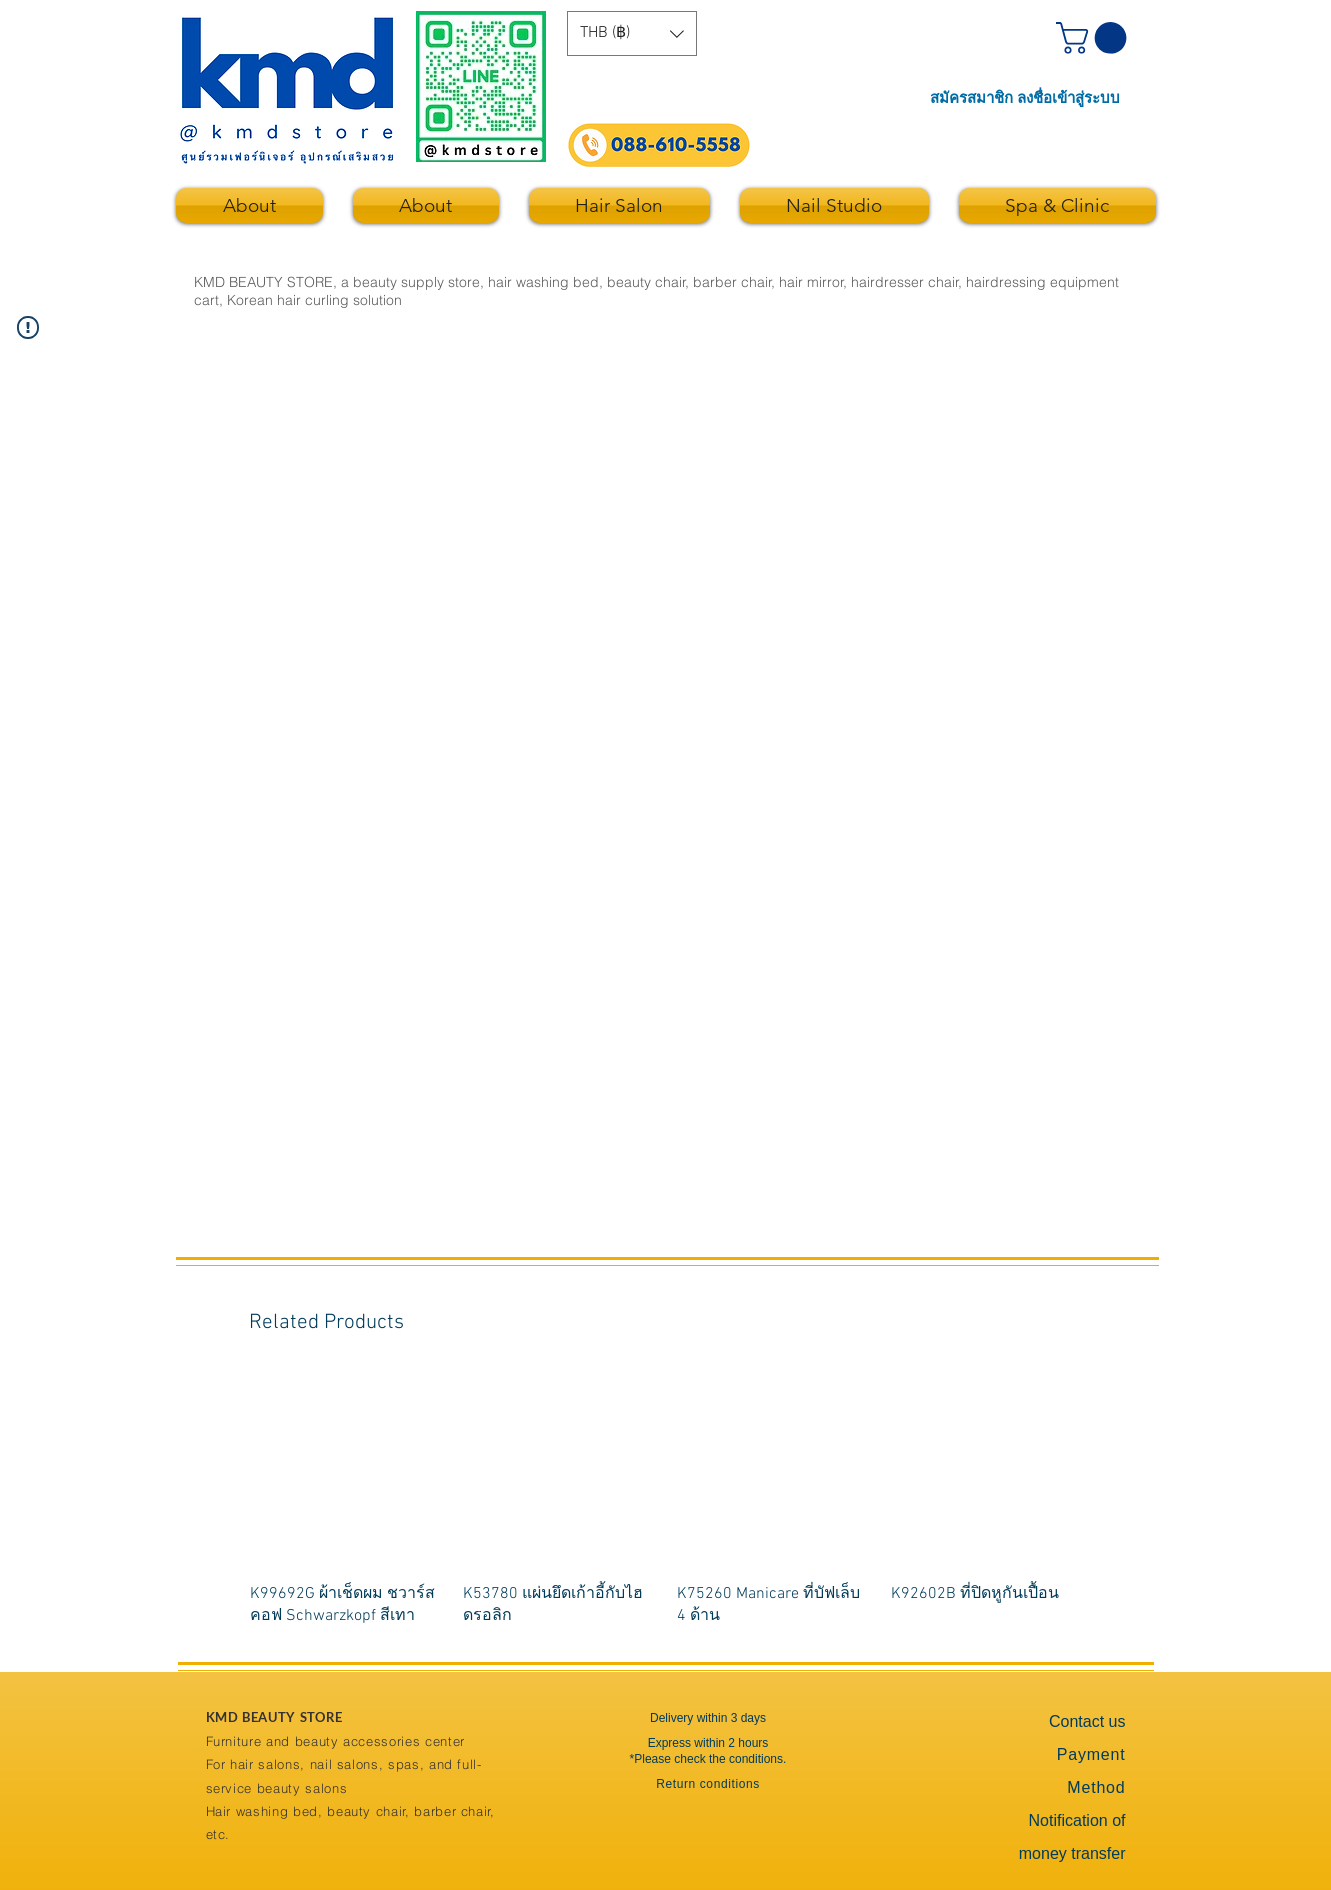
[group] (667, 1500)
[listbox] (632, 33)
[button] (632, 33)
